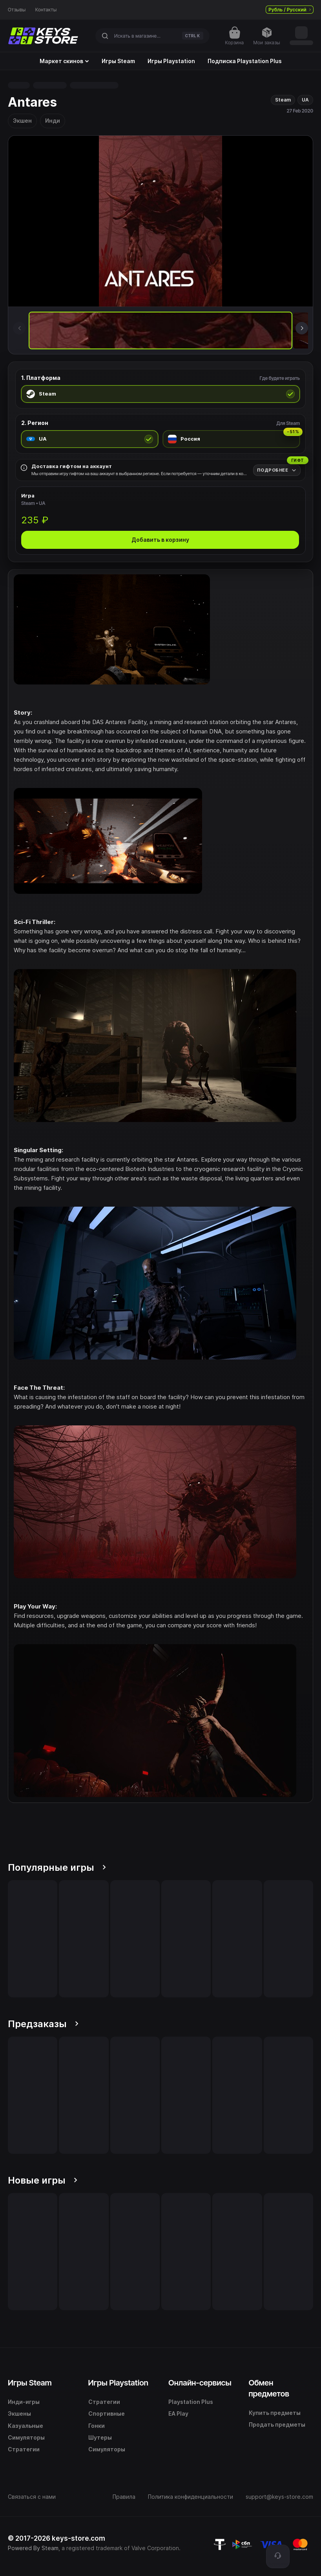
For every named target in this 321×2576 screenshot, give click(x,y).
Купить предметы (275, 2412)
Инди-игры (24, 2401)
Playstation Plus (190, 2401)
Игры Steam (118, 61)
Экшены (19, 2413)
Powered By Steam (33, 2548)
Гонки (96, 2425)
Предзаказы (43, 2024)
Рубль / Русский (289, 10)
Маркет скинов (64, 61)
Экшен (22, 120)
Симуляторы (26, 2437)
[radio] (160, 394)
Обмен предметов (269, 2388)
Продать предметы (277, 2424)
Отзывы (17, 9)
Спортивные (106, 2413)
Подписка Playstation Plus (245, 61)
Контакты (46, 9)
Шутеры (100, 2437)
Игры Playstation (171, 61)
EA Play (178, 2413)
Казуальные (25, 2425)
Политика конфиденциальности (190, 2496)
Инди (52, 120)
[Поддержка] (278, 2556)
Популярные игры (57, 1867)
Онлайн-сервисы (200, 2382)
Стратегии (24, 2449)
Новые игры (42, 2180)
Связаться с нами (32, 2496)
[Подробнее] (277, 470)
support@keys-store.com (279, 2496)
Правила (124, 2496)
